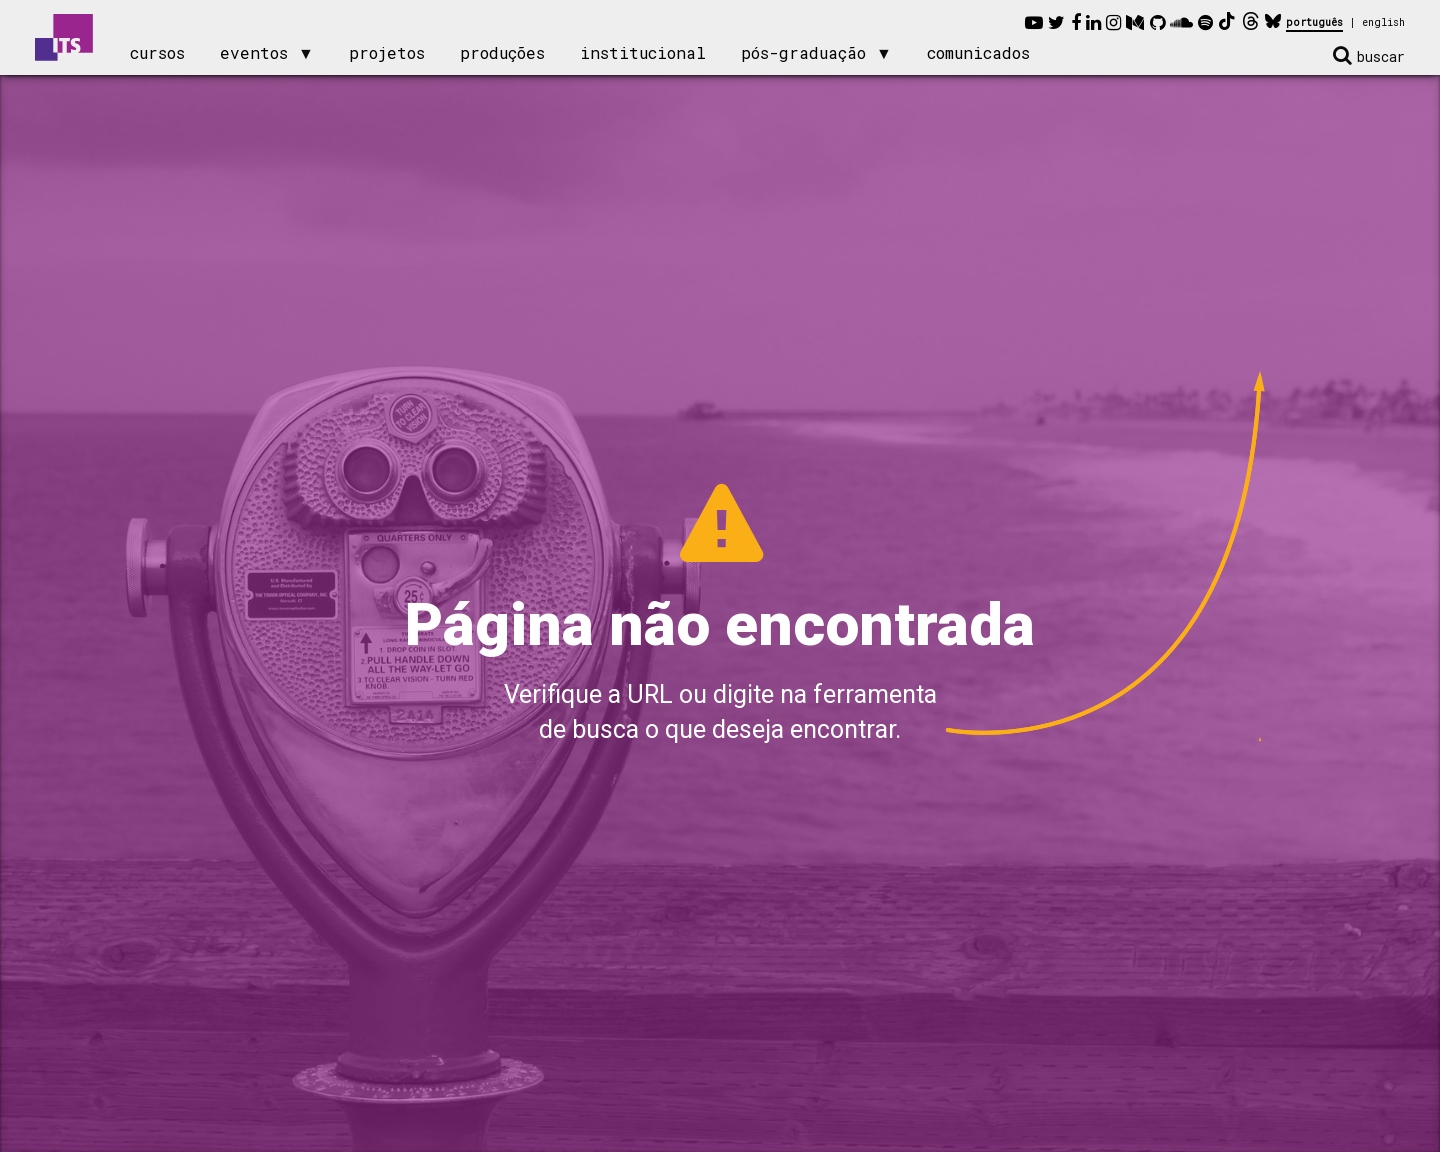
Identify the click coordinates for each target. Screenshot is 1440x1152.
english (1383, 22)
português (1314, 22)
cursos (157, 52)
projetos (387, 52)
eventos (254, 52)
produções (502, 52)
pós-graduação (803, 52)
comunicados (978, 52)
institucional (643, 52)
